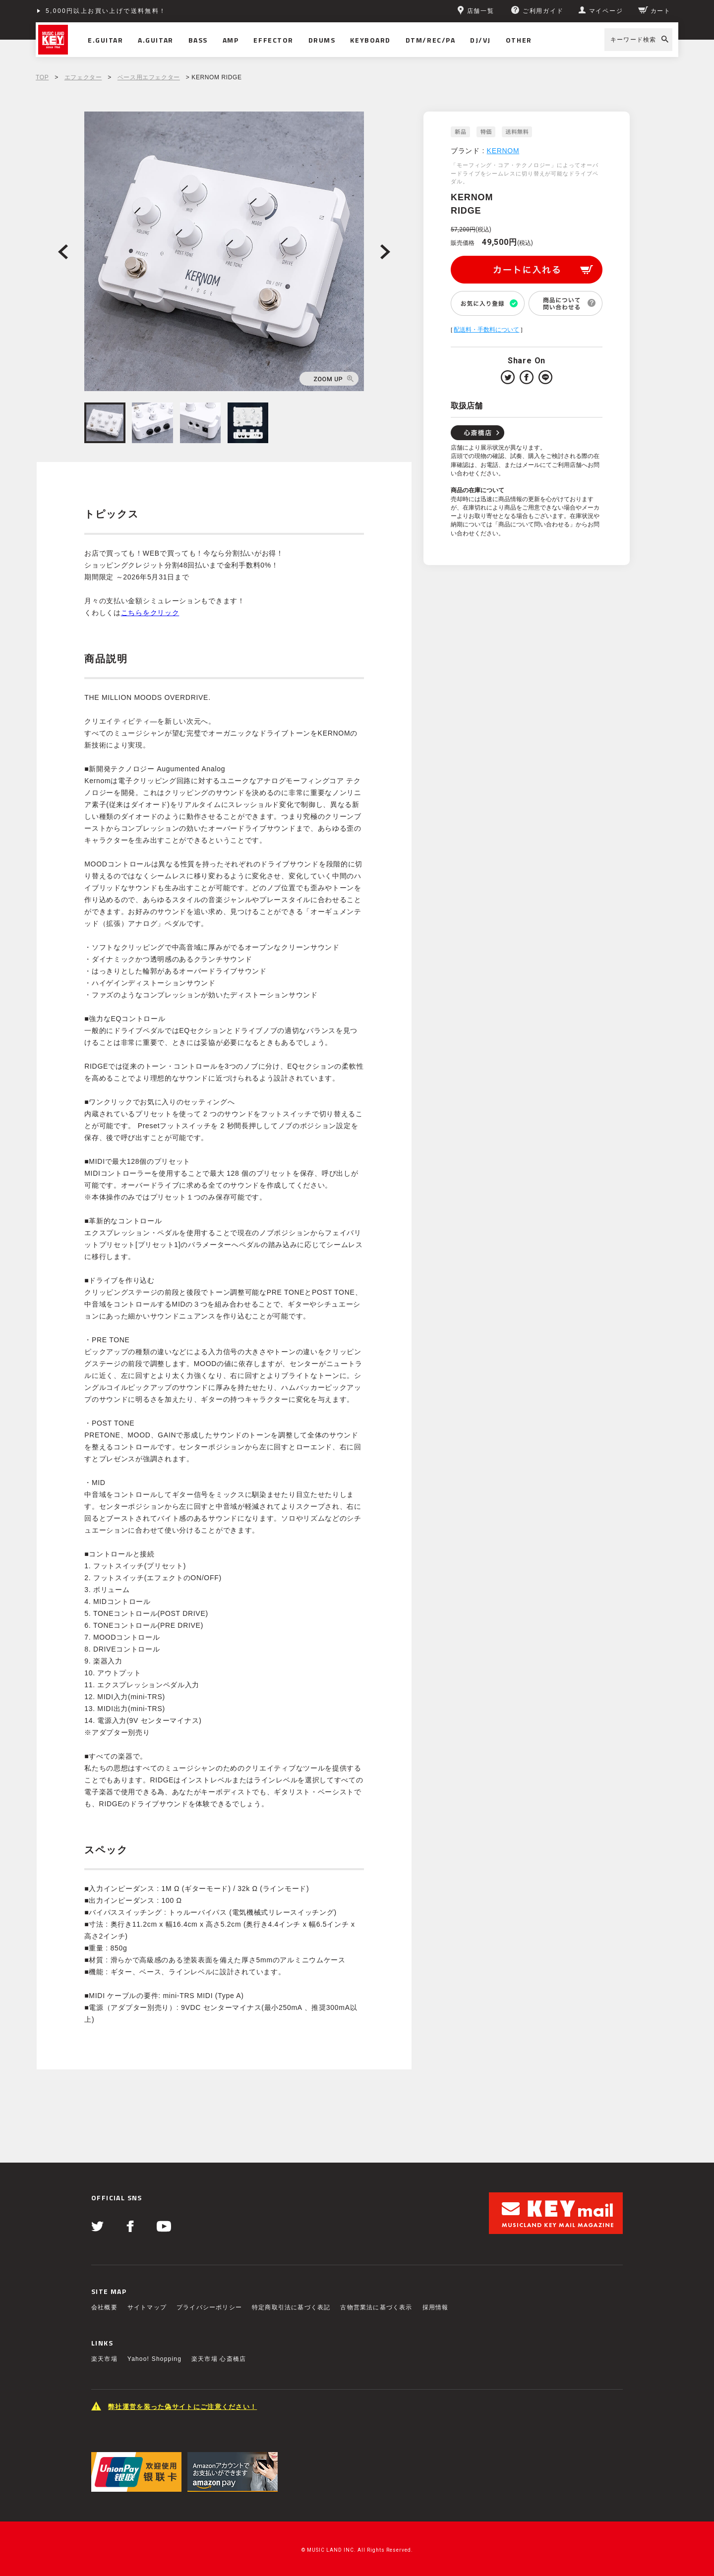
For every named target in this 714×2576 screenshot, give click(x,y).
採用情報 (435, 2307)
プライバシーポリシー (209, 2307)
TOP (42, 77)
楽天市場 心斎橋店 (218, 2358)
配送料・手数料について (486, 330)
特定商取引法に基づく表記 (291, 2307)
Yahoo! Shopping (154, 2358)
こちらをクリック (150, 613)
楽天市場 (104, 2358)
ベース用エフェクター (149, 77)
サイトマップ (147, 2307)
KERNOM (503, 151)
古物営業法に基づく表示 (376, 2307)
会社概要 (104, 2307)
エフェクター (83, 77)
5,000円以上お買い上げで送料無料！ (106, 10)
